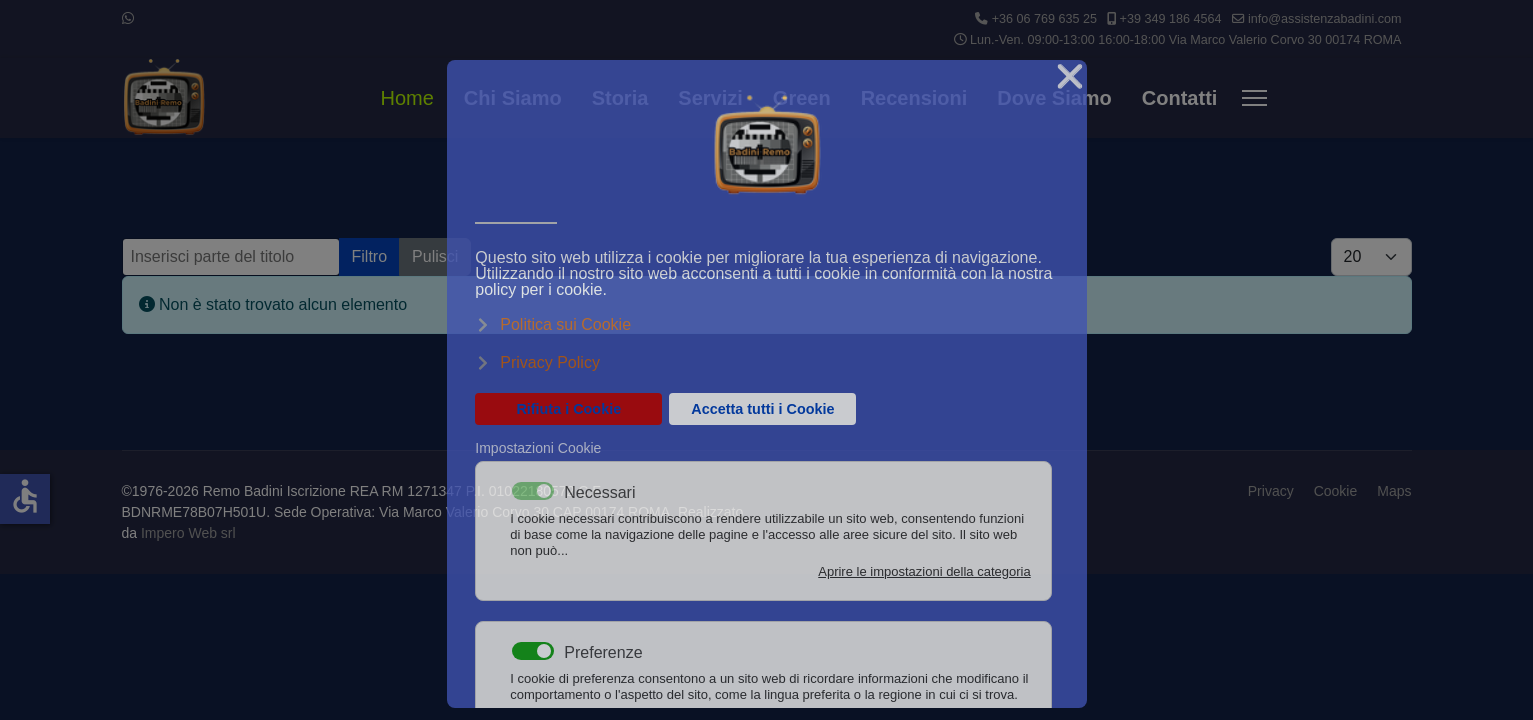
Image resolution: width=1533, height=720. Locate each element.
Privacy (1271, 491)
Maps (1394, 491)
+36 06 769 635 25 (1044, 19)
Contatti (1180, 98)
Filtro (370, 256)
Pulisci (435, 256)
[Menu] (1254, 98)
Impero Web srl (188, 533)
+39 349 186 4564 (1171, 19)
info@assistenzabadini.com (1325, 19)
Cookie (1336, 491)
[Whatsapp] (128, 18)
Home (407, 98)
